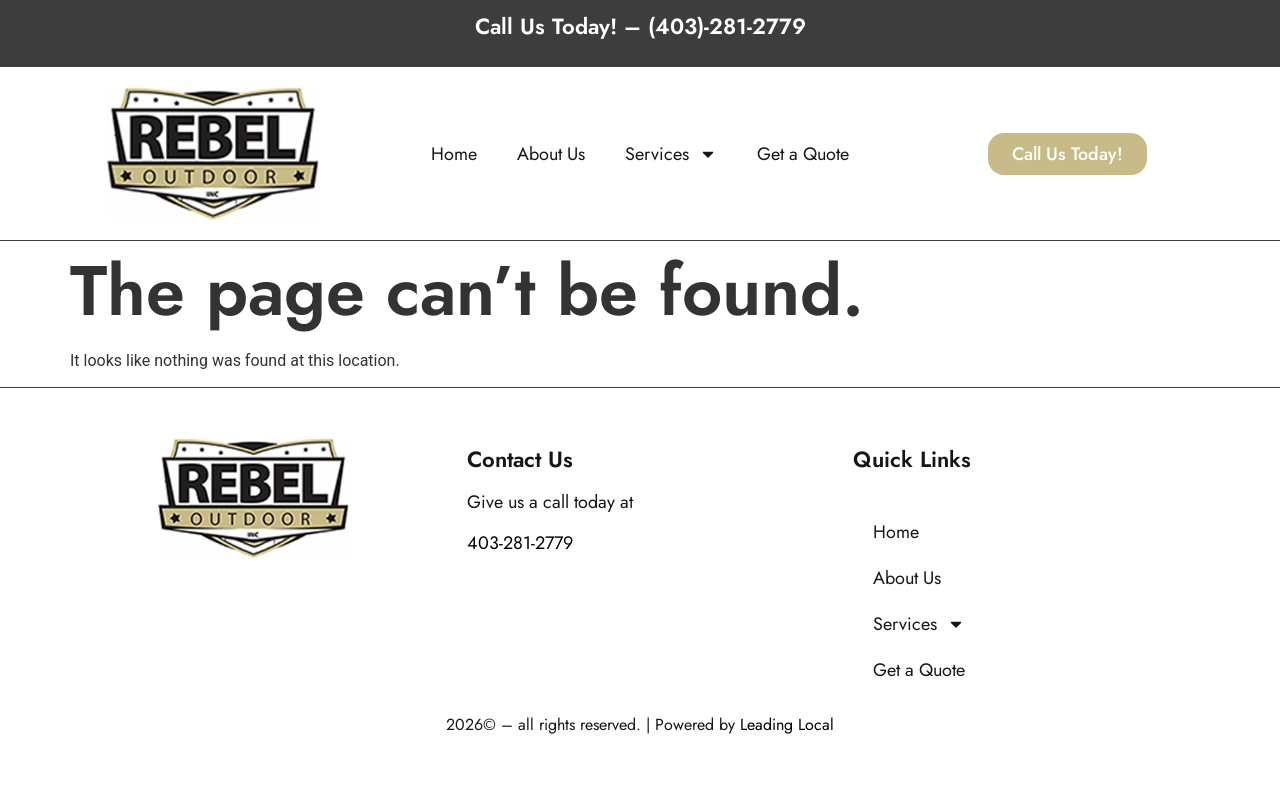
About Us (551, 154)
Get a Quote (803, 154)
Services (671, 154)
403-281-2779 (520, 543)
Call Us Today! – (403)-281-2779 (640, 26)
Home (454, 154)
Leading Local (787, 724)
